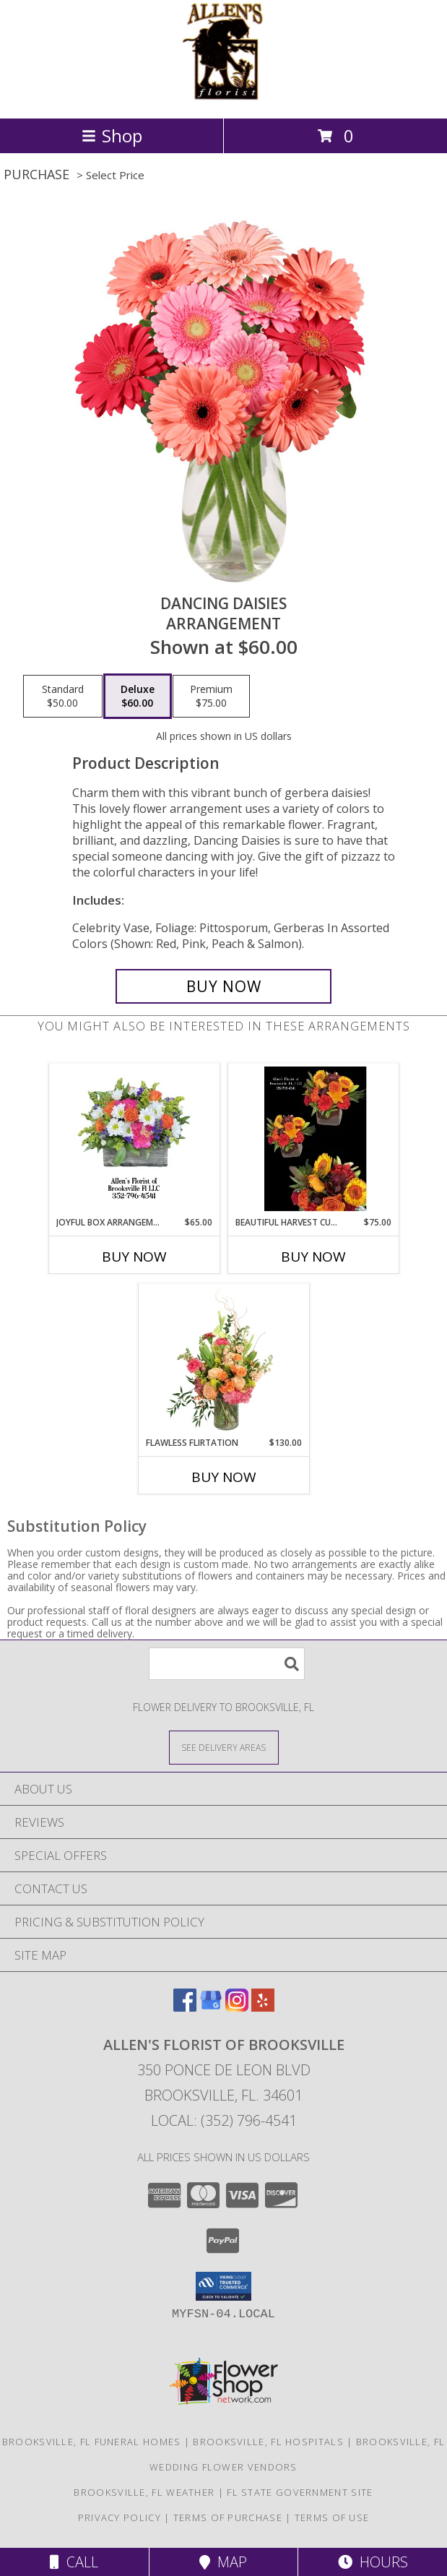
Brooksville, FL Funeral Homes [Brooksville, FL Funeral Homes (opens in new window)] (91, 2441)
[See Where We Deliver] (224, 1747)
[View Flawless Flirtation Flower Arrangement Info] (223, 1360)
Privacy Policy (119, 2517)
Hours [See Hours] (373, 2562)
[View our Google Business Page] (210, 2007)
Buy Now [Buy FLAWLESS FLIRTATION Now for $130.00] (223, 1477)
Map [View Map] (223, 2562)
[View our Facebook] (184, 2007)
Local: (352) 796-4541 (224, 2120)
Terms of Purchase (227, 2517)
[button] (223, 2286)
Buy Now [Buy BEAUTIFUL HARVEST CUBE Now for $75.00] (313, 1256)
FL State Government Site (300, 2492)
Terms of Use (332, 2517)
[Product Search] (227, 1663)
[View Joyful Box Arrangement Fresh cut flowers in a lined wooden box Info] (134, 1139)
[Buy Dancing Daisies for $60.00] (224, 986)
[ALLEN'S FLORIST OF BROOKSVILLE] (224, 97)
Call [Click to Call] (74, 2562)
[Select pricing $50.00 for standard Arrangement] (63, 697)
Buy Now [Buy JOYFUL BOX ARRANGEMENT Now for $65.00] (134, 1256)
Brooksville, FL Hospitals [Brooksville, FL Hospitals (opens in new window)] (268, 2441)
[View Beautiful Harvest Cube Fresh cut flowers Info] (313, 1139)
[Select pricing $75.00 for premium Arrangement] (211, 697)
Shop (112, 135)
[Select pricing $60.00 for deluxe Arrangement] (137, 697)
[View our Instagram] (236, 2007)
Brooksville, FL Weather (144, 2492)
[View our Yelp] (262, 2007)
